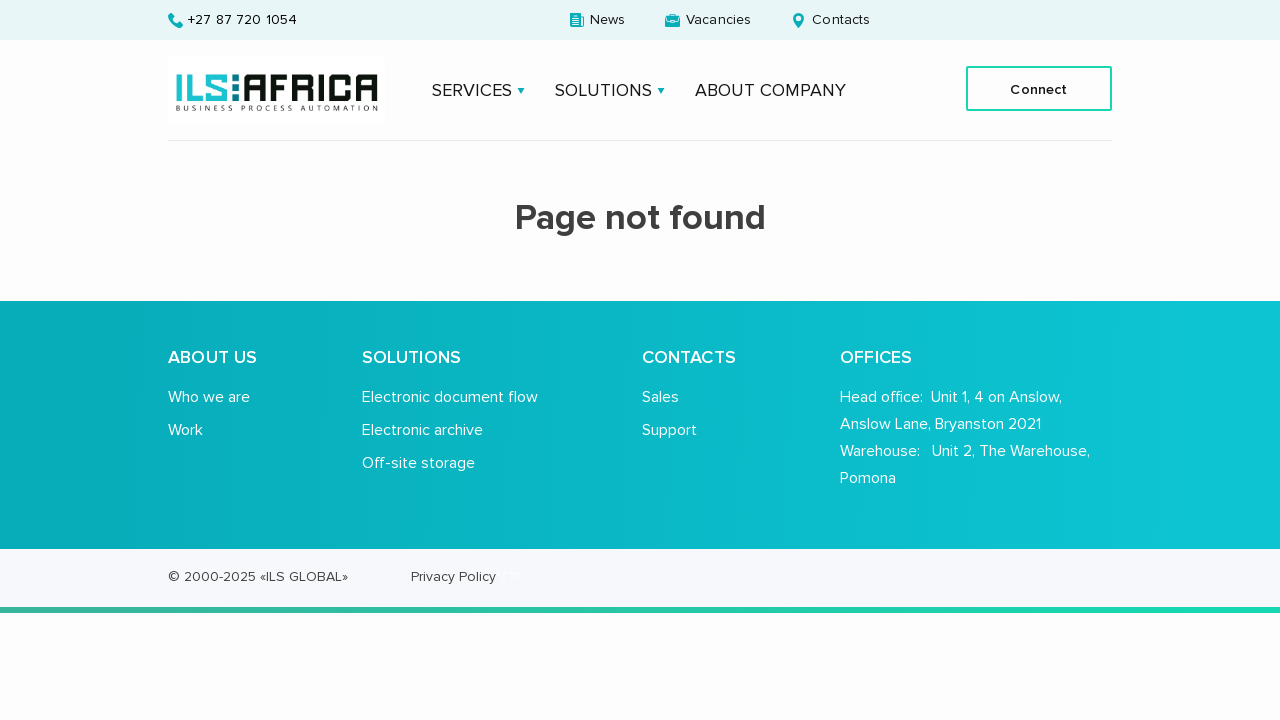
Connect (1038, 89)
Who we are (209, 396)
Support (669, 429)
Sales (660, 396)
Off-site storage (418, 462)
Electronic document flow (450, 396)
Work (185, 429)
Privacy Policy (453, 576)
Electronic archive (422, 429)
